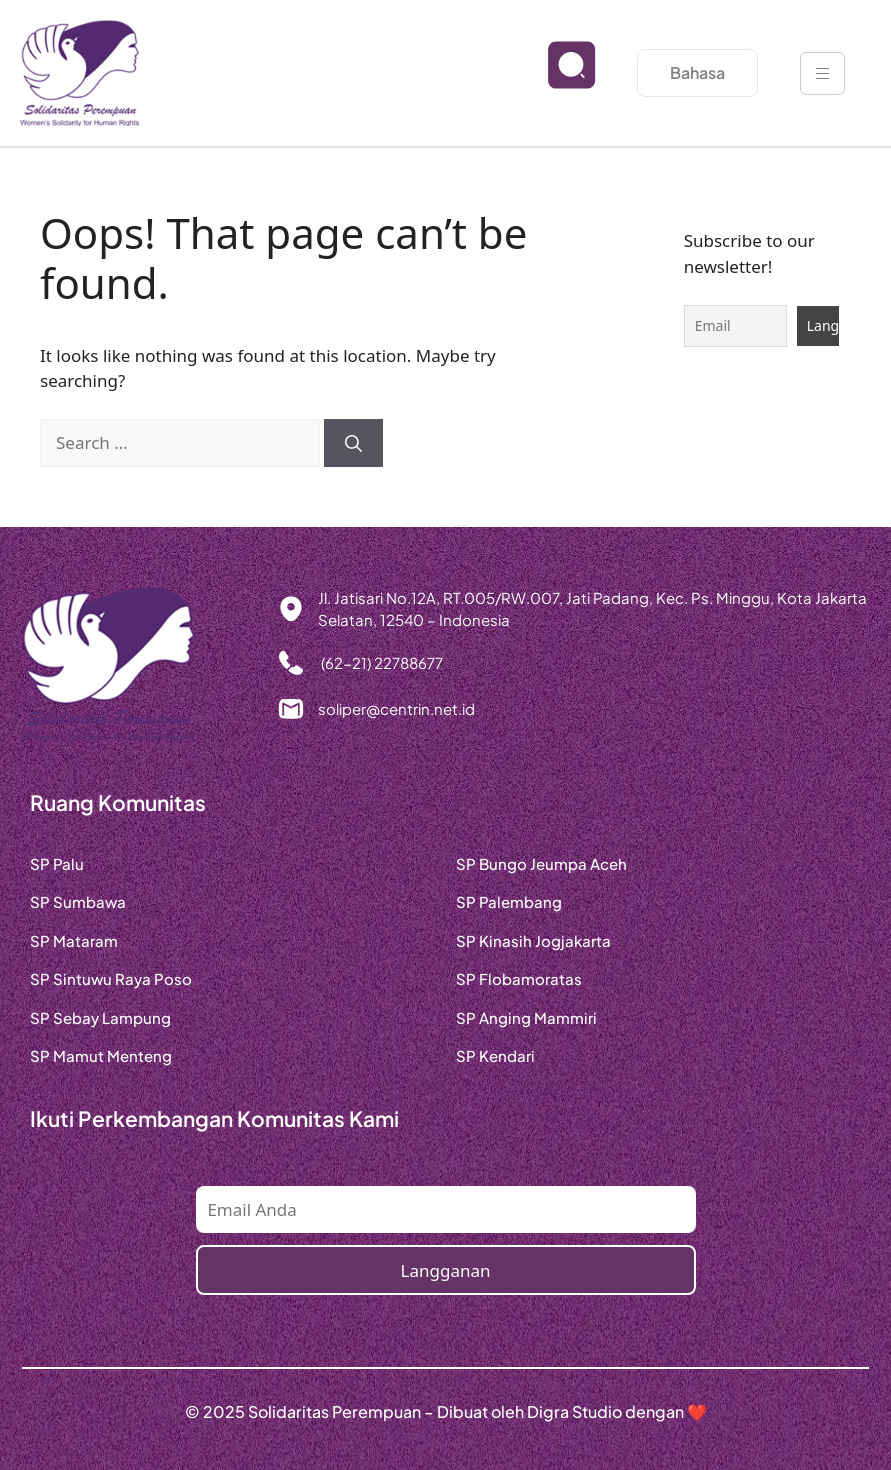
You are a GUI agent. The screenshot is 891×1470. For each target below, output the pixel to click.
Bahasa (697, 72)
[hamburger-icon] (822, 73)
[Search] (353, 443)
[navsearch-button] (556, 81)
